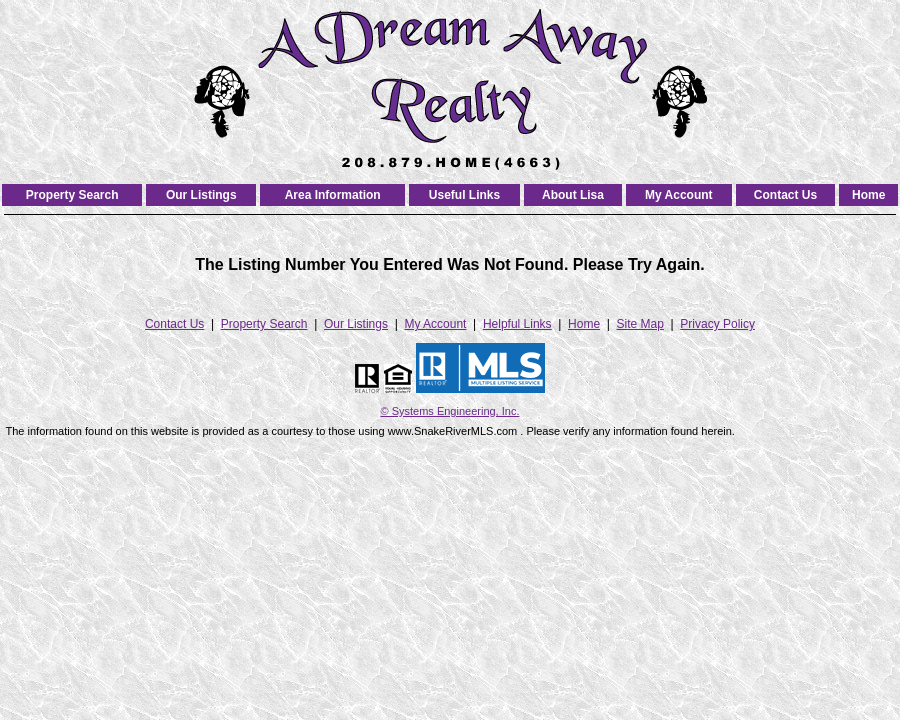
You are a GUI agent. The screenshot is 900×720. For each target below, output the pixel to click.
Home (868, 195)
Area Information (333, 195)
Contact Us (785, 195)
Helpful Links (517, 324)
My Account (679, 195)
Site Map (640, 324)
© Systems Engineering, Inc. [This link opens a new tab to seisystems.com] (450, 411)
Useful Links (464, 195)
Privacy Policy (717, 324)
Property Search (72, 195)
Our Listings (201, 195)
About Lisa (573, 195)
